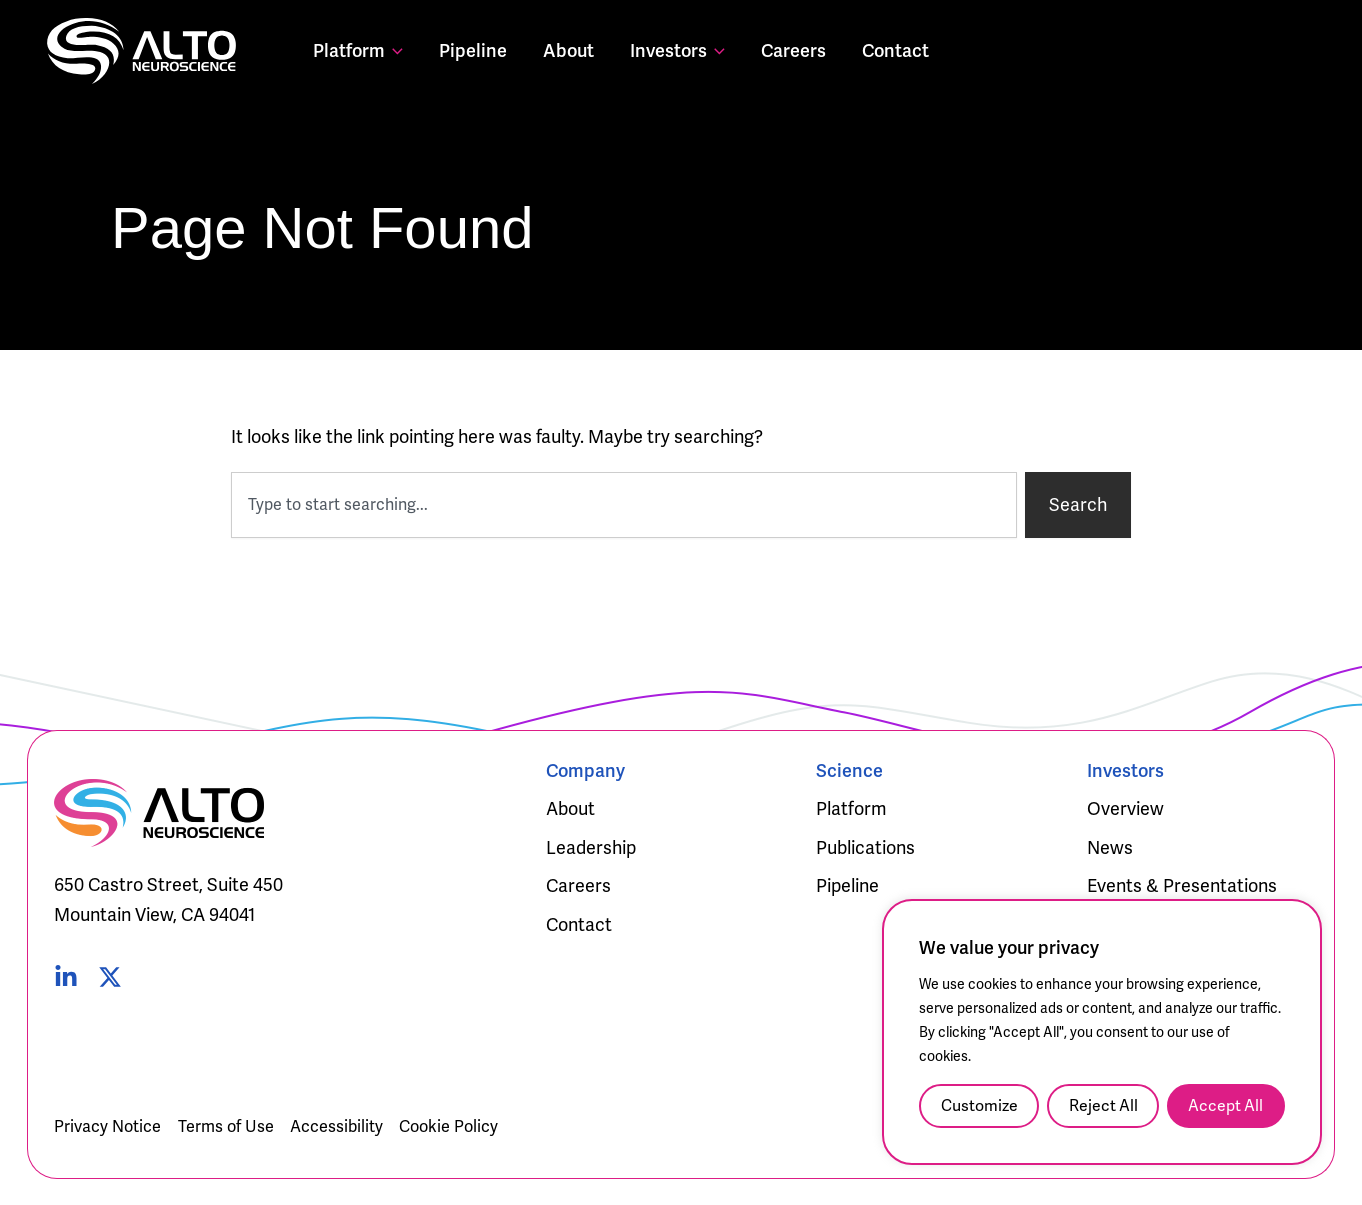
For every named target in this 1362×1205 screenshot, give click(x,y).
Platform (358, 50)
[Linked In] (66, 977)
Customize (979, 1105)
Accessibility (336, 1126)
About (568, 50)
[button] (394, 50)
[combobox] (624, 505)
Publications (865, 847)
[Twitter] (110, 977)
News (1110, 847)
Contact (895, 50)
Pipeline (473, 50)
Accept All (1225, 1105)
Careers (793, 50)
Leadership (591, 847)
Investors (677, 50)
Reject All (1103, 1105)
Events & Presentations (1182, 885)
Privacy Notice (107, 1126)
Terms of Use (226, 1126)
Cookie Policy (448, 1126)
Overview (1125, 808)
